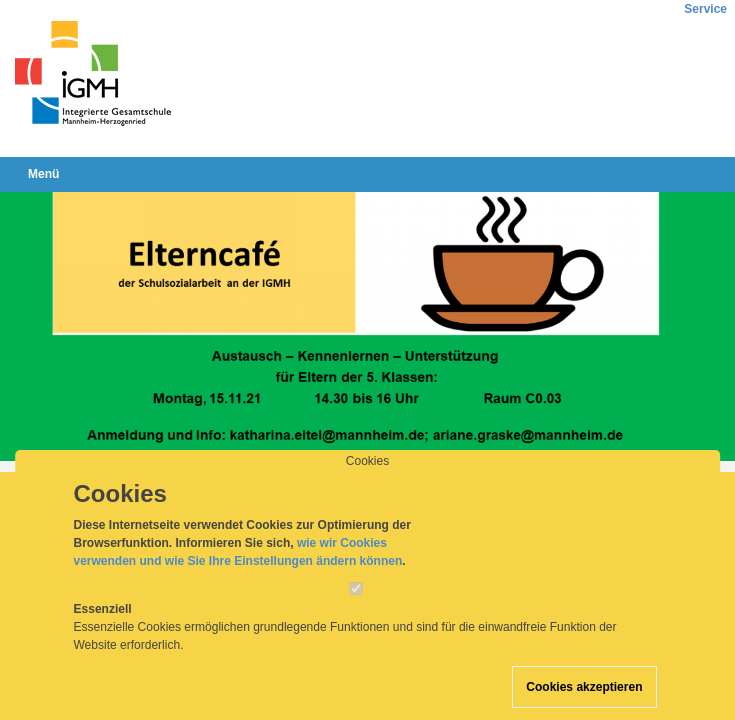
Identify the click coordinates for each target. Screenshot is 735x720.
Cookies (367, 480)
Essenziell (103, 628)
